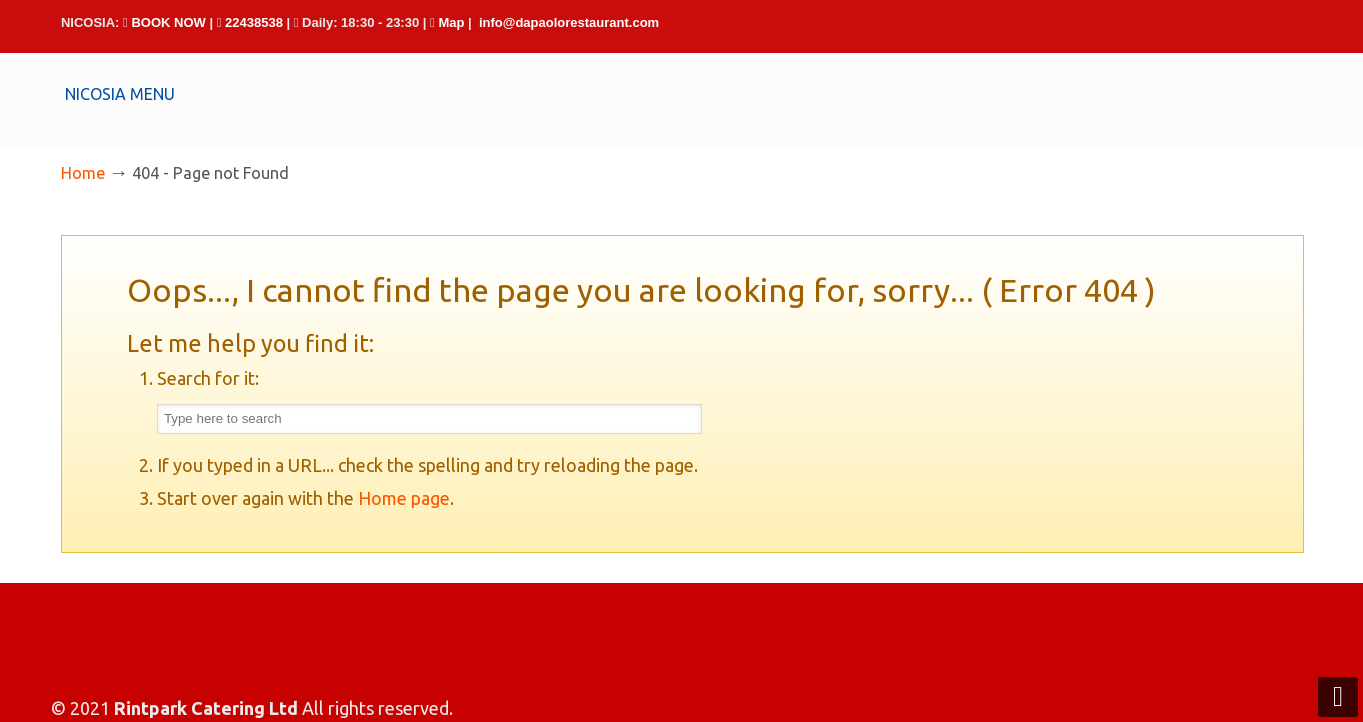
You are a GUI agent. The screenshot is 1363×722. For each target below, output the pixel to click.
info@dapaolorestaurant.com (569, 22)
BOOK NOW (168, 22)
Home (83, 173)
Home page (404, 498)
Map (451, 22)
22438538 (254, 22)
